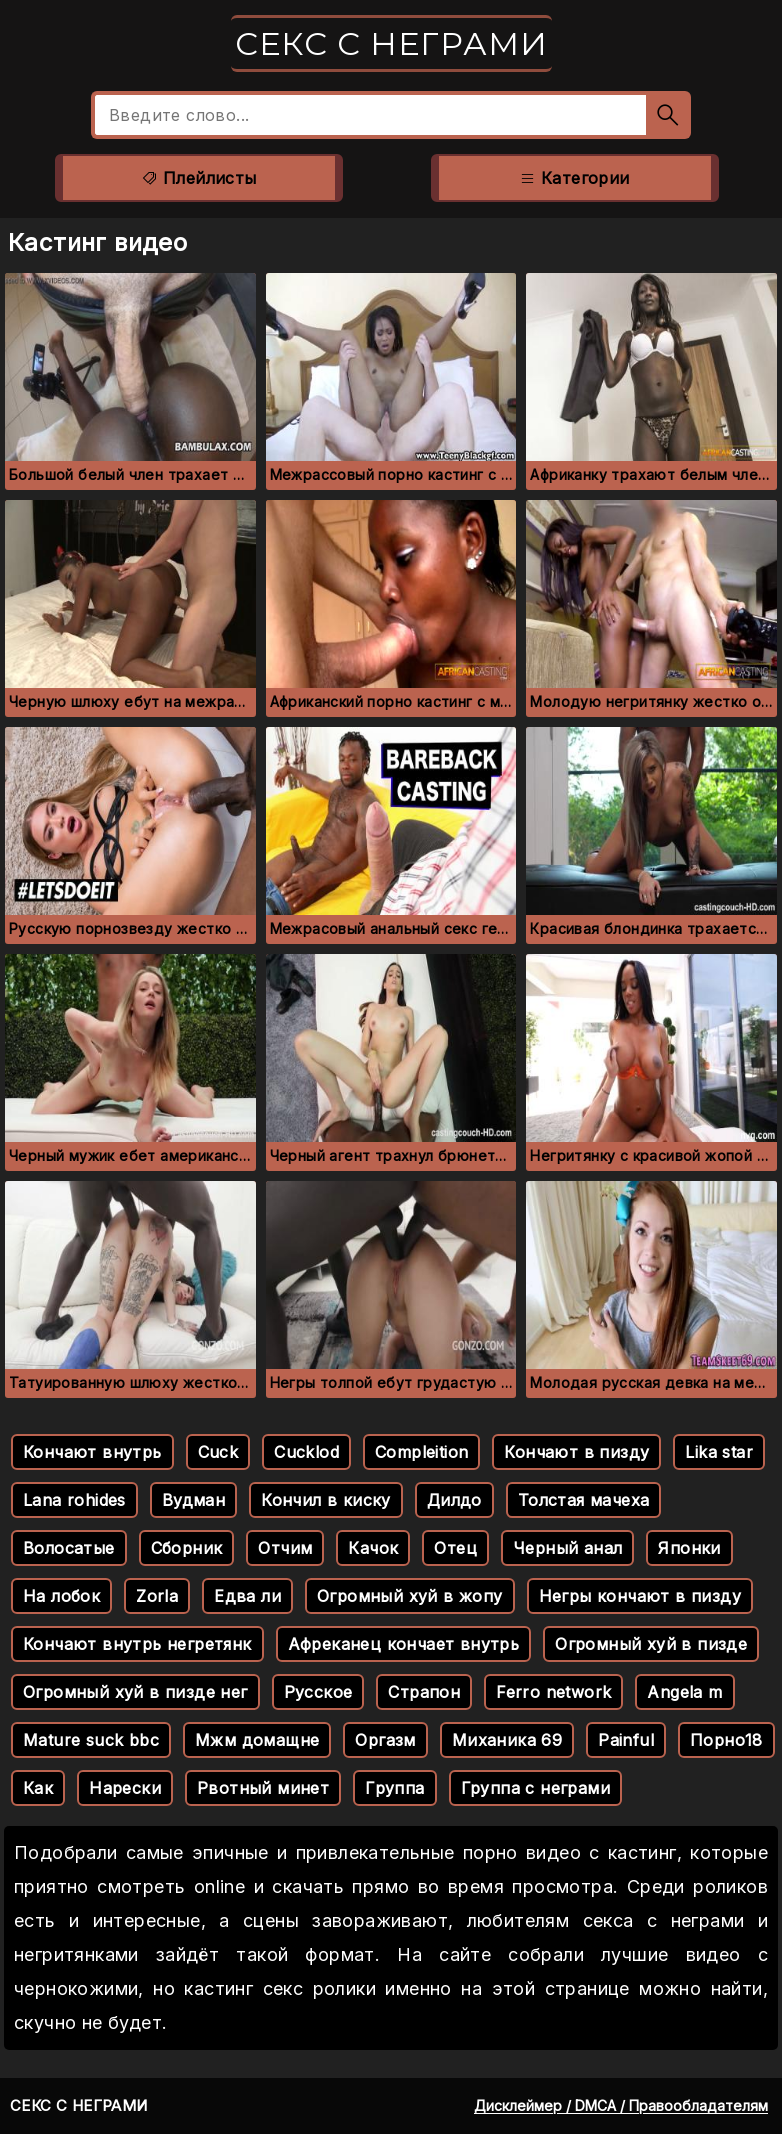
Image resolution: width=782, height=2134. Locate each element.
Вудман (193, 1500)
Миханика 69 (507, 1740)
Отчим (285, 1548)
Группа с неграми (535, 1788)
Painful (626, 1740)
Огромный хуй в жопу (410, 1596)
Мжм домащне (257, 1740)
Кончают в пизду (576, 1452)
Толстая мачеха (584, 1500)
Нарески (125, 1788)
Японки (689, 1548)
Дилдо (454, 1500)
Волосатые (69, 1548)
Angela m (684, 1692)
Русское (318, 1692)
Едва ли (247, 1596)
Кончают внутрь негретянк (137, 1644)
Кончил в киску (326, 1500)
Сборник (187, 1548)
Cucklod (306, 1452)
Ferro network (553, 1692)
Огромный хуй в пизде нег (135, 1692)
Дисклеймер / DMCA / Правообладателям (621, 2105)
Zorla (157, 1596)
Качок (373, 1548)
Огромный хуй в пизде (651, 1644)
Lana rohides (74, 1500)
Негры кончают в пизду (640, 1596)
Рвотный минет (263, 1788)
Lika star (719, 1452)
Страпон (424, 1692)
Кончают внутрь (92, 1452)
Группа (394, 1788)
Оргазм (385, 1740)
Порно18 (726, 1740)
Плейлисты (198, 178)
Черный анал (567, 1548)
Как (38, 1788)
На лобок (61, 1596)
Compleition (421, 1452)
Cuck (218, 1452)
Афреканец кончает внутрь (404, 1644)
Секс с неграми (391, 43)
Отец (455, 1548)
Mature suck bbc (91, 1740)
